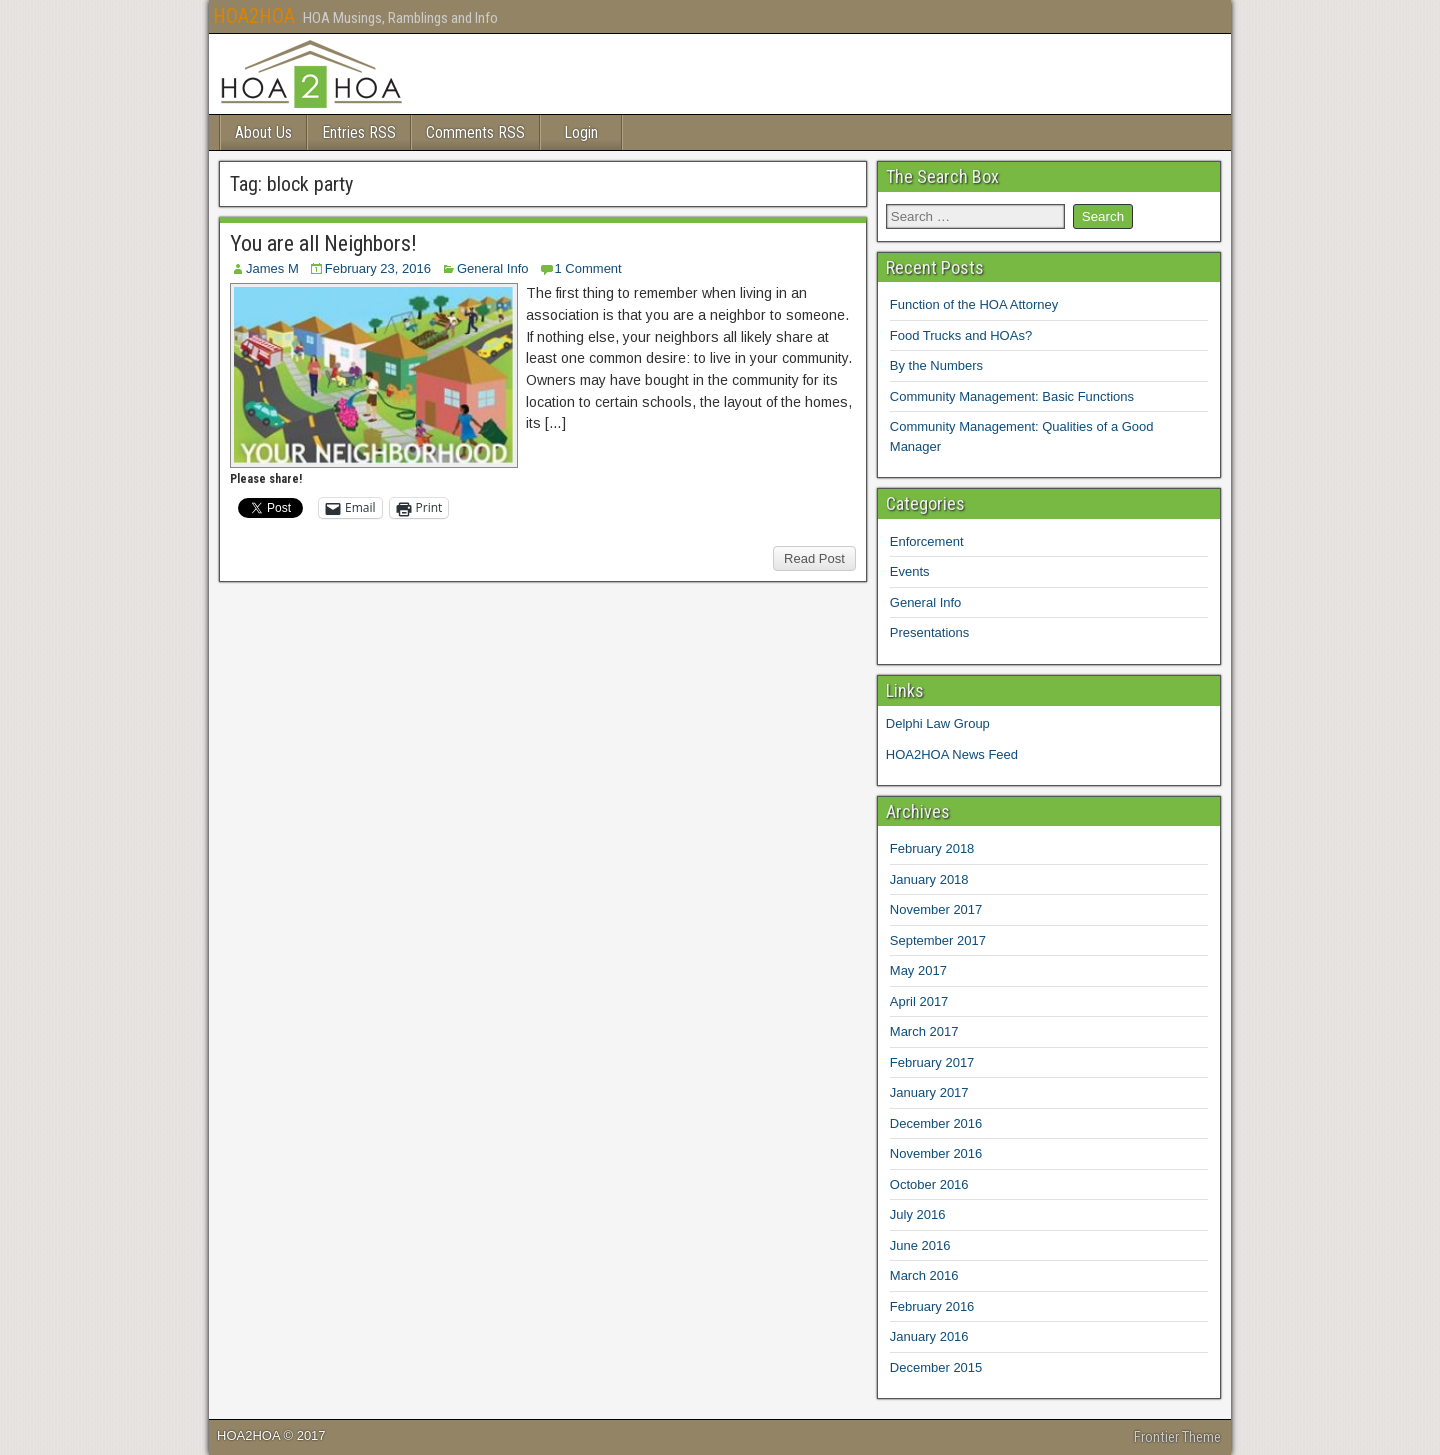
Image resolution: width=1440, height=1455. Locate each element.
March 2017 (924, 1031)
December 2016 (936, 1123)
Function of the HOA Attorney (974, 304)
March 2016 (924, 1275)
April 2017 (919, 1001)
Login (581, 132)
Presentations (930, 632)
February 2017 (932, 1062)
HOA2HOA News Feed (952, 754)
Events (910, 571)
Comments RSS (475, 132)
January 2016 (929, 1336)
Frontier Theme (1177, 1437)
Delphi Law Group (938, 723)
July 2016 (918, 1214)
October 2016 (929, 1184)
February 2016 (932, 1306)
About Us (263, 132)
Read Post (814, 558)
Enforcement (927, 541)
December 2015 (936, 1367)
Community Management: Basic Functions (1012, 396)
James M (272, 268)
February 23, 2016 (378, 268)
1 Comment (588, 268)
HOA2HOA (254, 16)
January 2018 (929, 879)
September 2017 (938, 940)
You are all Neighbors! (323, 243)
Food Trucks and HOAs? (961, 335)
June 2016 (920, 1245)
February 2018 (932, 848)
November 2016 (936, 1153)
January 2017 (929, 1092)
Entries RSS (359, 132)
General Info (493, 268)
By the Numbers (936, 365)
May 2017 (918, 970)
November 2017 (936, 909)
